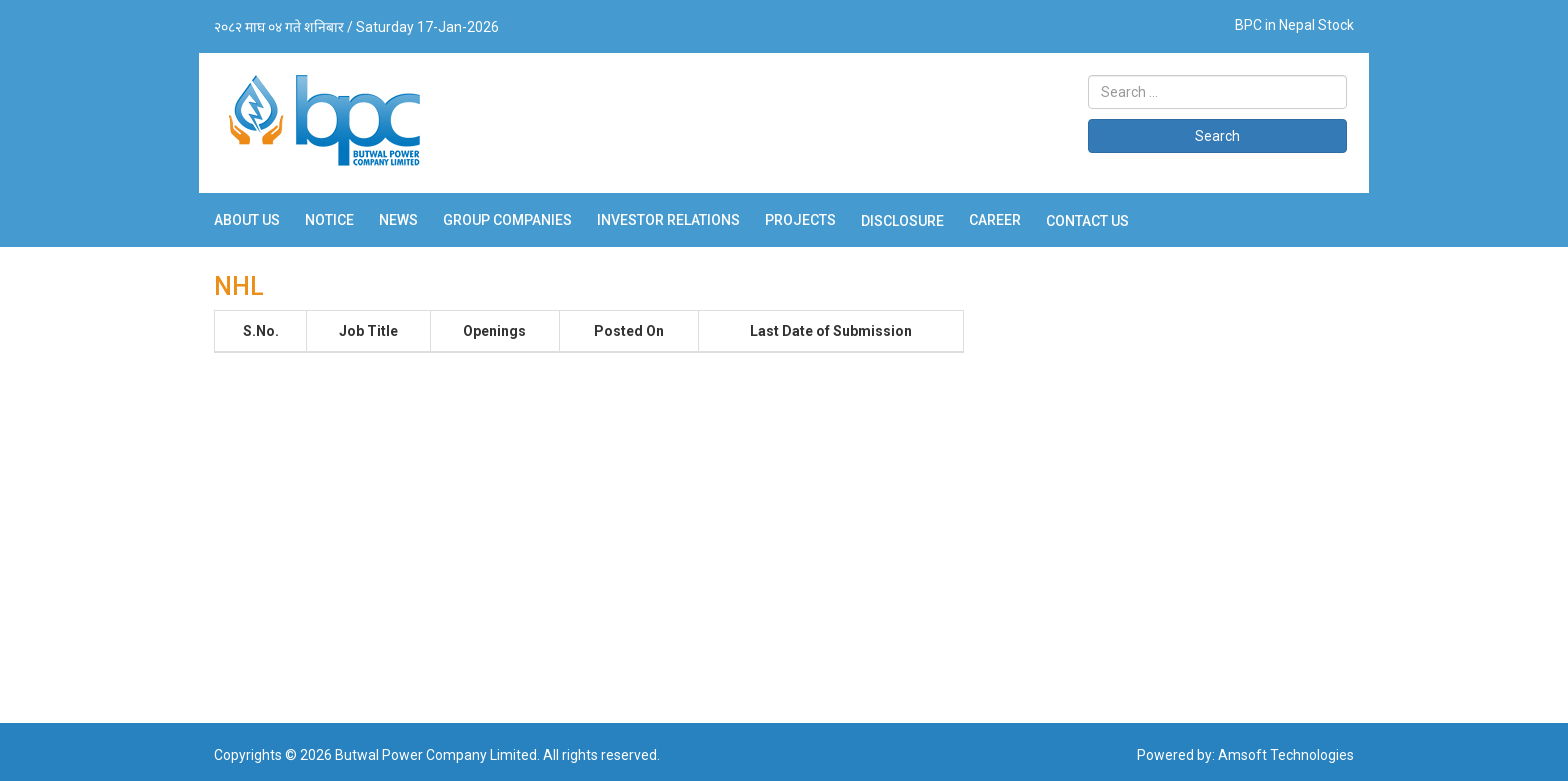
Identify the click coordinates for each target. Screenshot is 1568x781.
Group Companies (507, 220)
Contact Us (1087, 221)
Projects (800, 220)
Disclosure (902, 221)
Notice (329, 220)
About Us (247, 220)
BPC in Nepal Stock (1294, 25)
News (398, 220)
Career (995, 220)
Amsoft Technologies (1286, 755)
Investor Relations (668, 220)
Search (1217, 136)
